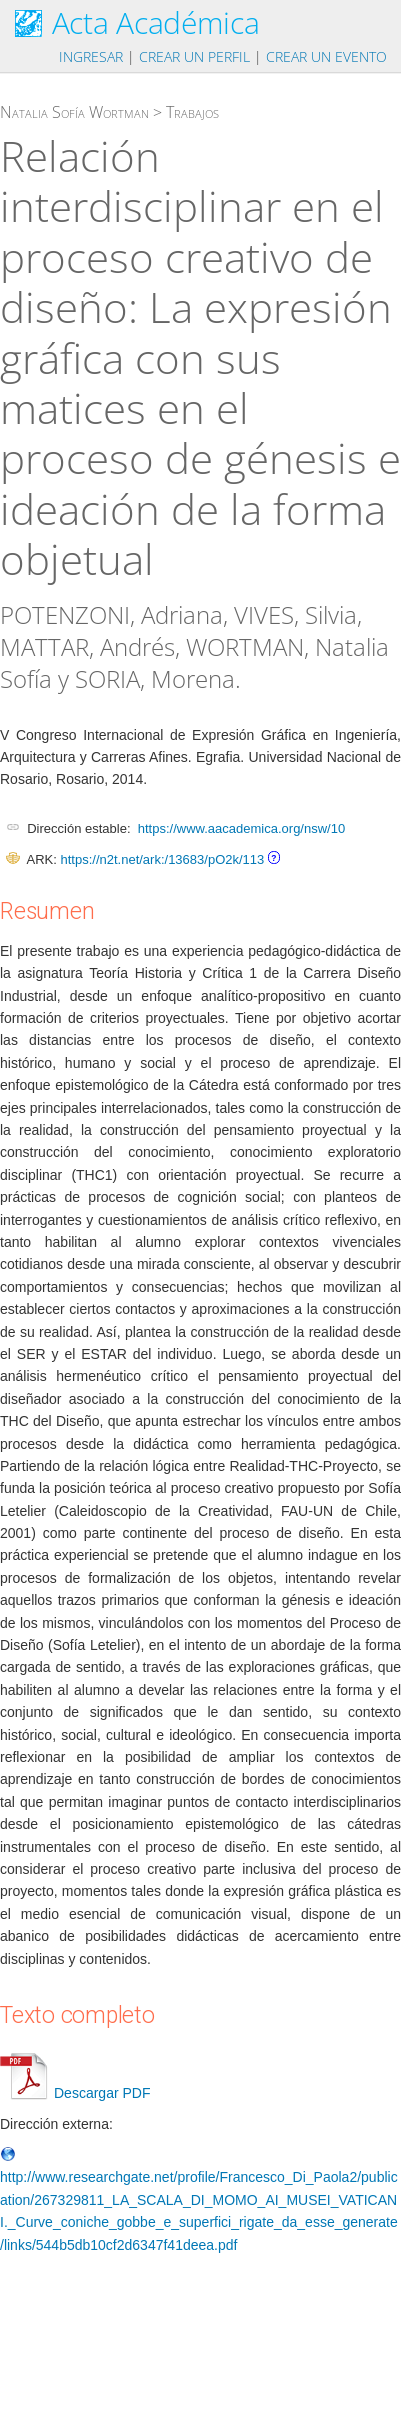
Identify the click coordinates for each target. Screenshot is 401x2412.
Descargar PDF (75, 2093)
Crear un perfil (194, 56)
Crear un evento (326, 56)
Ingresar (91, 56)
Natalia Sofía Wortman (74, 112)
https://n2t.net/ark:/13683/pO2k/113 (162, 859)
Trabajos (192, 112)
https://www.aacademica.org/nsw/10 (241, 828)
